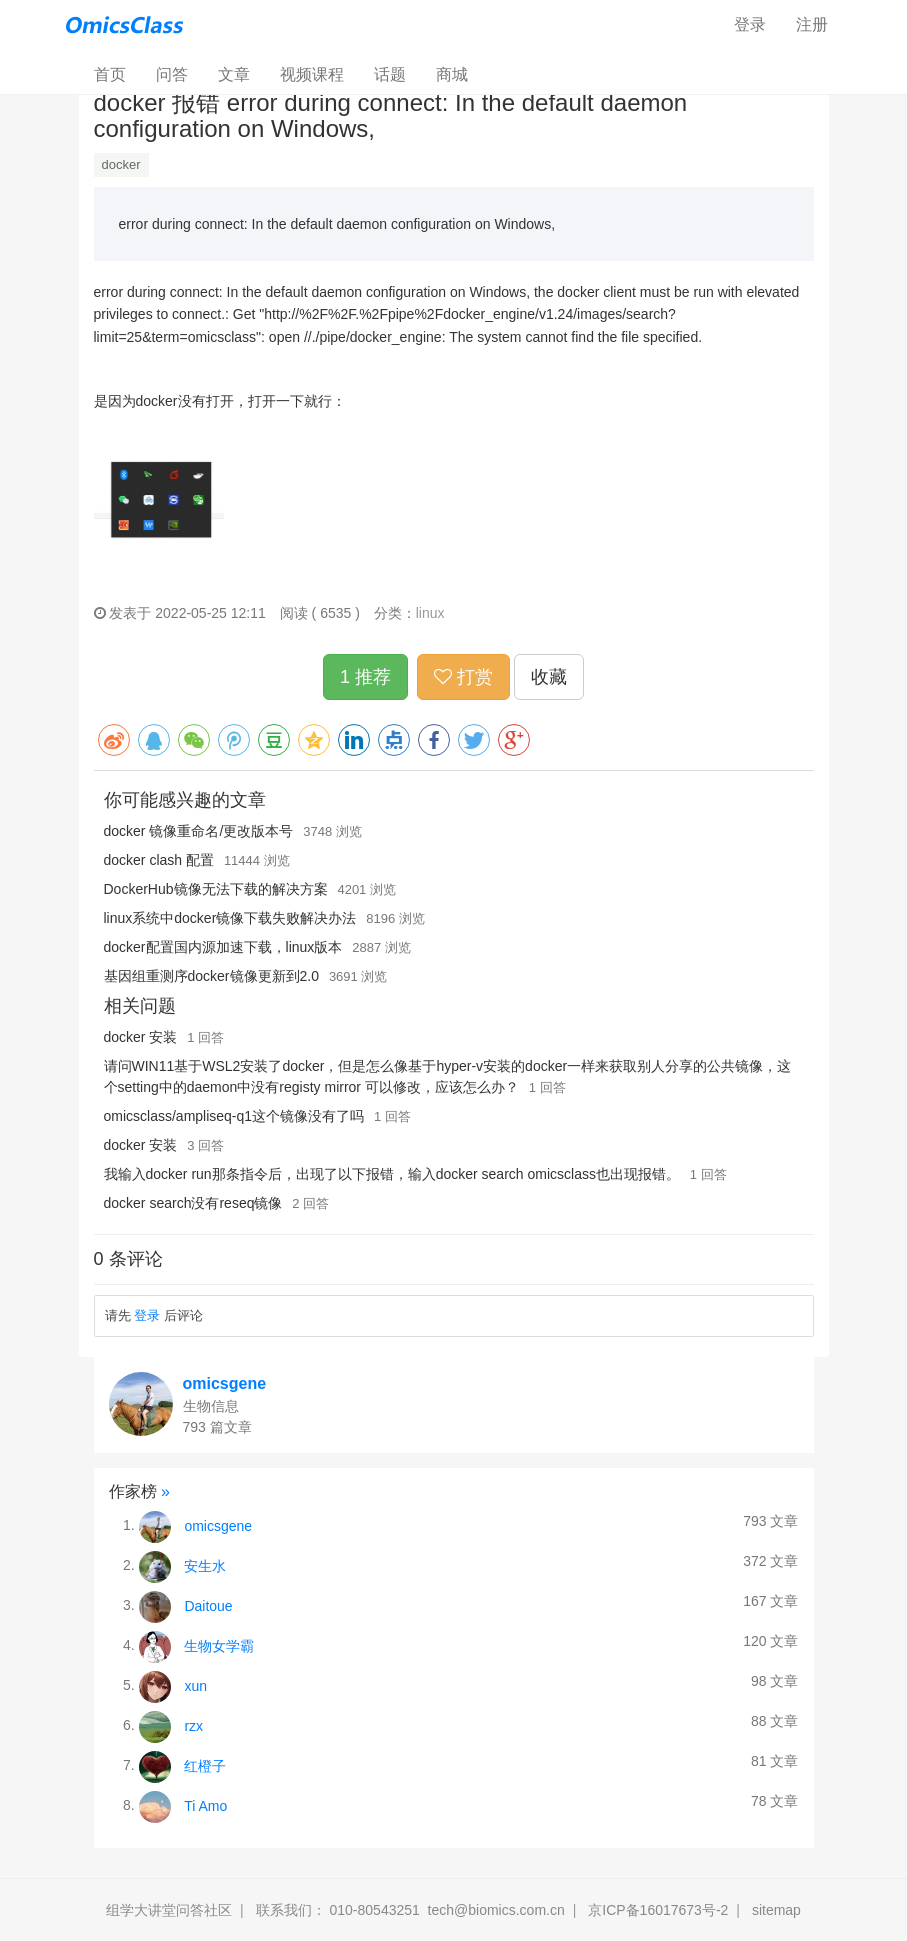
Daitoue (208, 1605)
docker (121, 164)
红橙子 (205, 1765)
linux (430, 613)
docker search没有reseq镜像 (193, 1203)
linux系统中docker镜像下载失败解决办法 (230, 918)
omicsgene (225, 1383)
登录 (750, 24)
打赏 (463, 677)
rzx (193, 1725)
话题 (390, 74)
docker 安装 (141, 1037)
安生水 (205, 1565)
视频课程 (312, 74)
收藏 (549, 677)
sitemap (776, 1910)
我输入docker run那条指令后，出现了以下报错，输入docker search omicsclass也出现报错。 (392, 1174)
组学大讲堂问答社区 (169, 1910)
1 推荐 (365, 677)
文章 (234, 74)
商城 (452, 74)
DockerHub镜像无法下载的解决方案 (216, 889)
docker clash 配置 (159, 860)
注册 (812, 24)
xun (195, 1685)
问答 (172, 74)
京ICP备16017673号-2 (658, 1910)
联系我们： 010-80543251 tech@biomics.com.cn (410, 1910)
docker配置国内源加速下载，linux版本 (223, 947)
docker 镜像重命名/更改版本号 (199, 831)
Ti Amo (205, 1805)
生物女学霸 (219, 1645)
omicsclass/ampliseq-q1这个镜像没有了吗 (234, 1116)
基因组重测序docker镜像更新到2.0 (211, 976)
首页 (117, 73)
